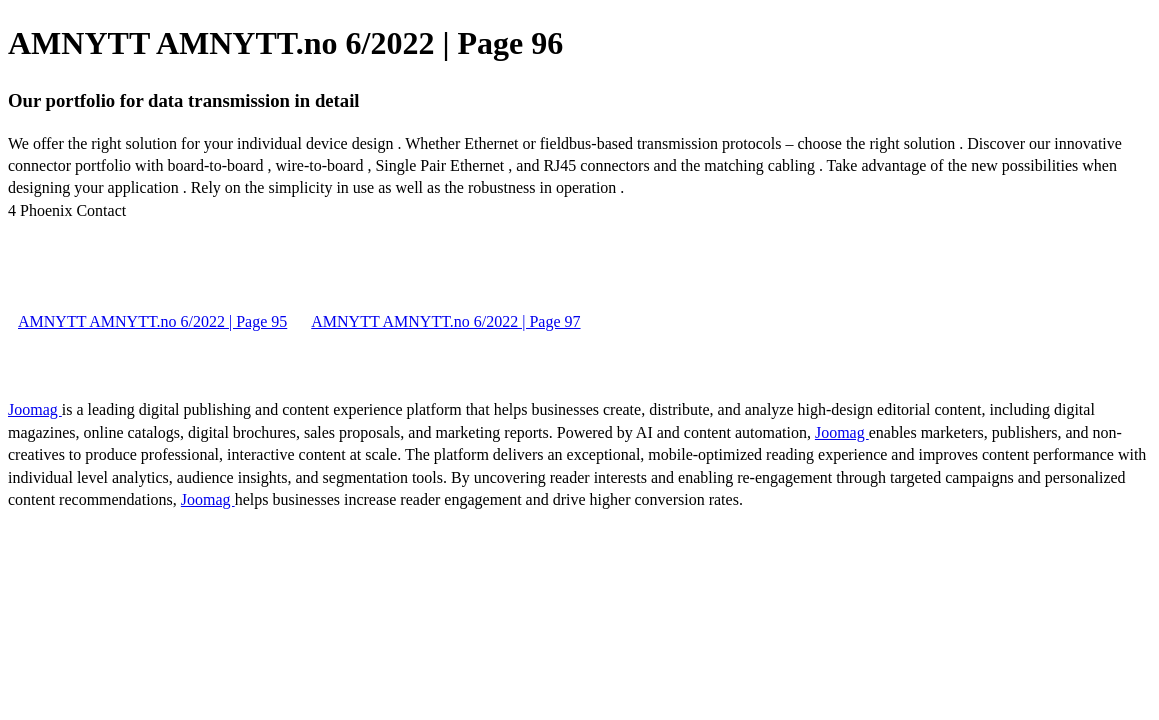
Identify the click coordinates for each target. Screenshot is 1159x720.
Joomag (35, 409)
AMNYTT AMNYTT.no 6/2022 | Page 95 (152, 321)
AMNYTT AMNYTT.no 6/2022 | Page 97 (445, 321)
